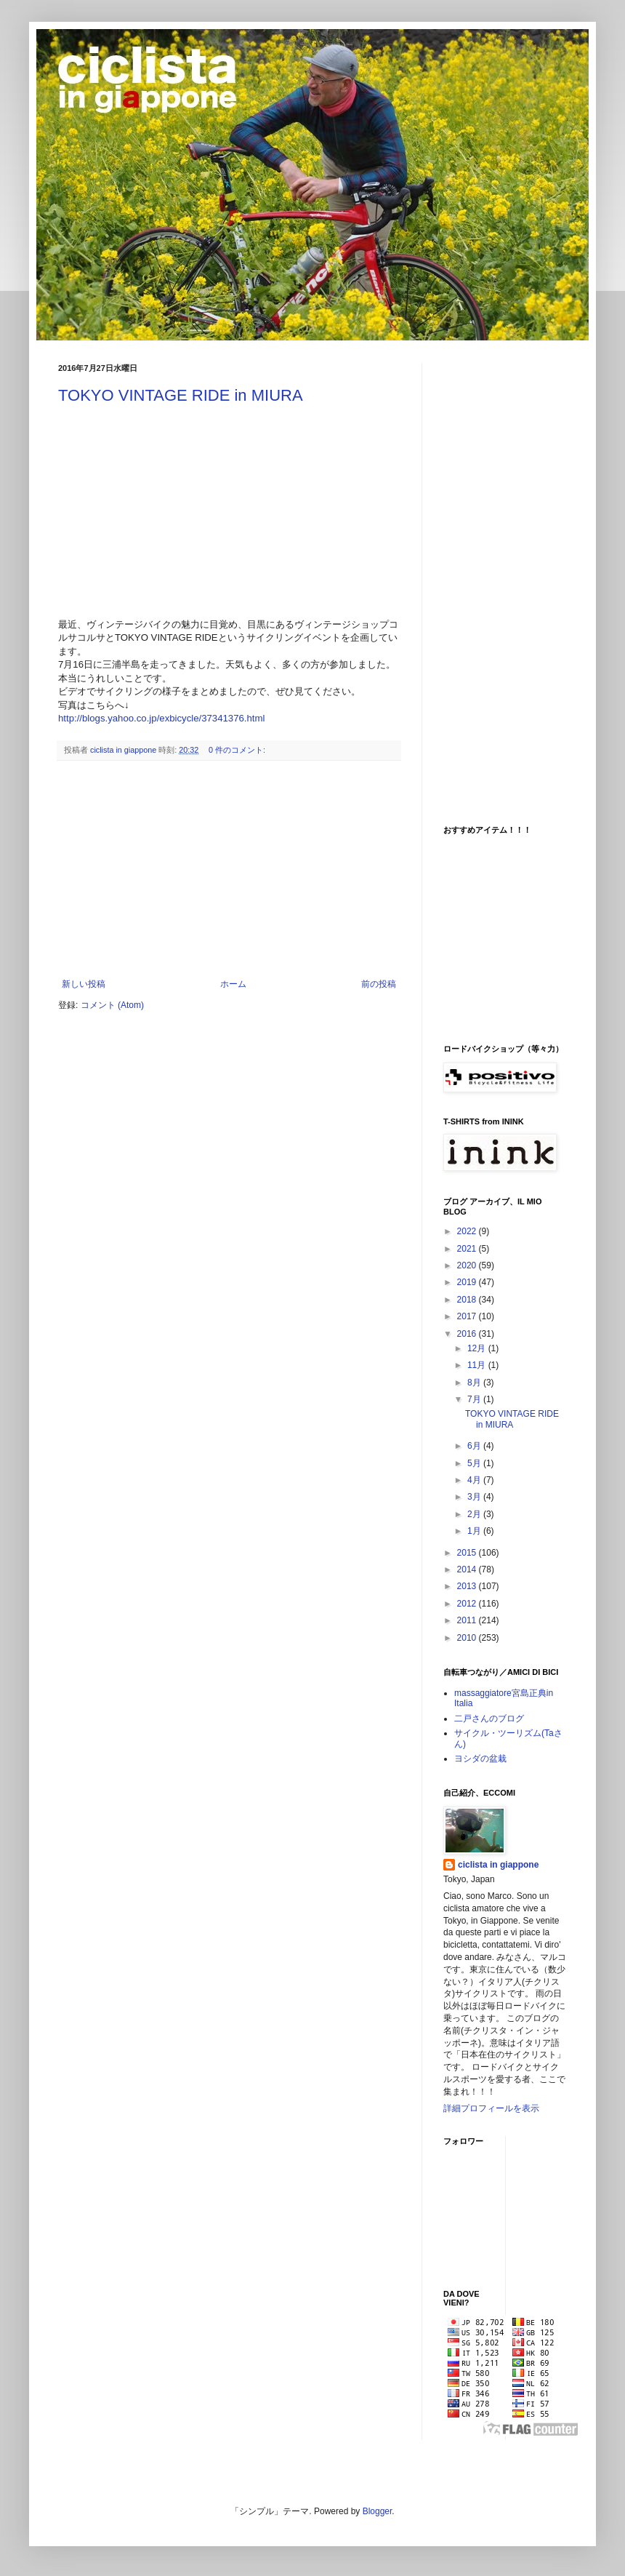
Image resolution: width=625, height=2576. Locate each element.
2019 (468, 1282)
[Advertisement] (229, 870)
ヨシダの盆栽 (480, 1758)
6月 (475, 1446)
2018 (468, 1300)
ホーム (233, 984)
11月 (477, 1365)
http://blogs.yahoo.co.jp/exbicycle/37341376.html (161, 718)
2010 (468, 1638)
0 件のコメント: (238, 749)
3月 (475, 1497)
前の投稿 (378, 984)
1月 (475, 1531)
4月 (475, 1480)
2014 (468, 1569)
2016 (468, 1334)
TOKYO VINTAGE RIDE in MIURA (180, 395)
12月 (477, 1348)
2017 (468, 1316)
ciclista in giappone (498, 1865)
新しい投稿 (83, 984)
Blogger (377, 2511)
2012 (468, 1604)
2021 (468, 1249)
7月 (475, 1399)
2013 (468, 1586)
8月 (475, 1382)
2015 (468, 1553)
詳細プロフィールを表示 (491, 2108)
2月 (475, 1514)
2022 (468, 1231)
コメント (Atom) (112, 1005)
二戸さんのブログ (489, 1718)
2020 (468, 1265)
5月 (475, 1463)
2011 (468, 1620)
